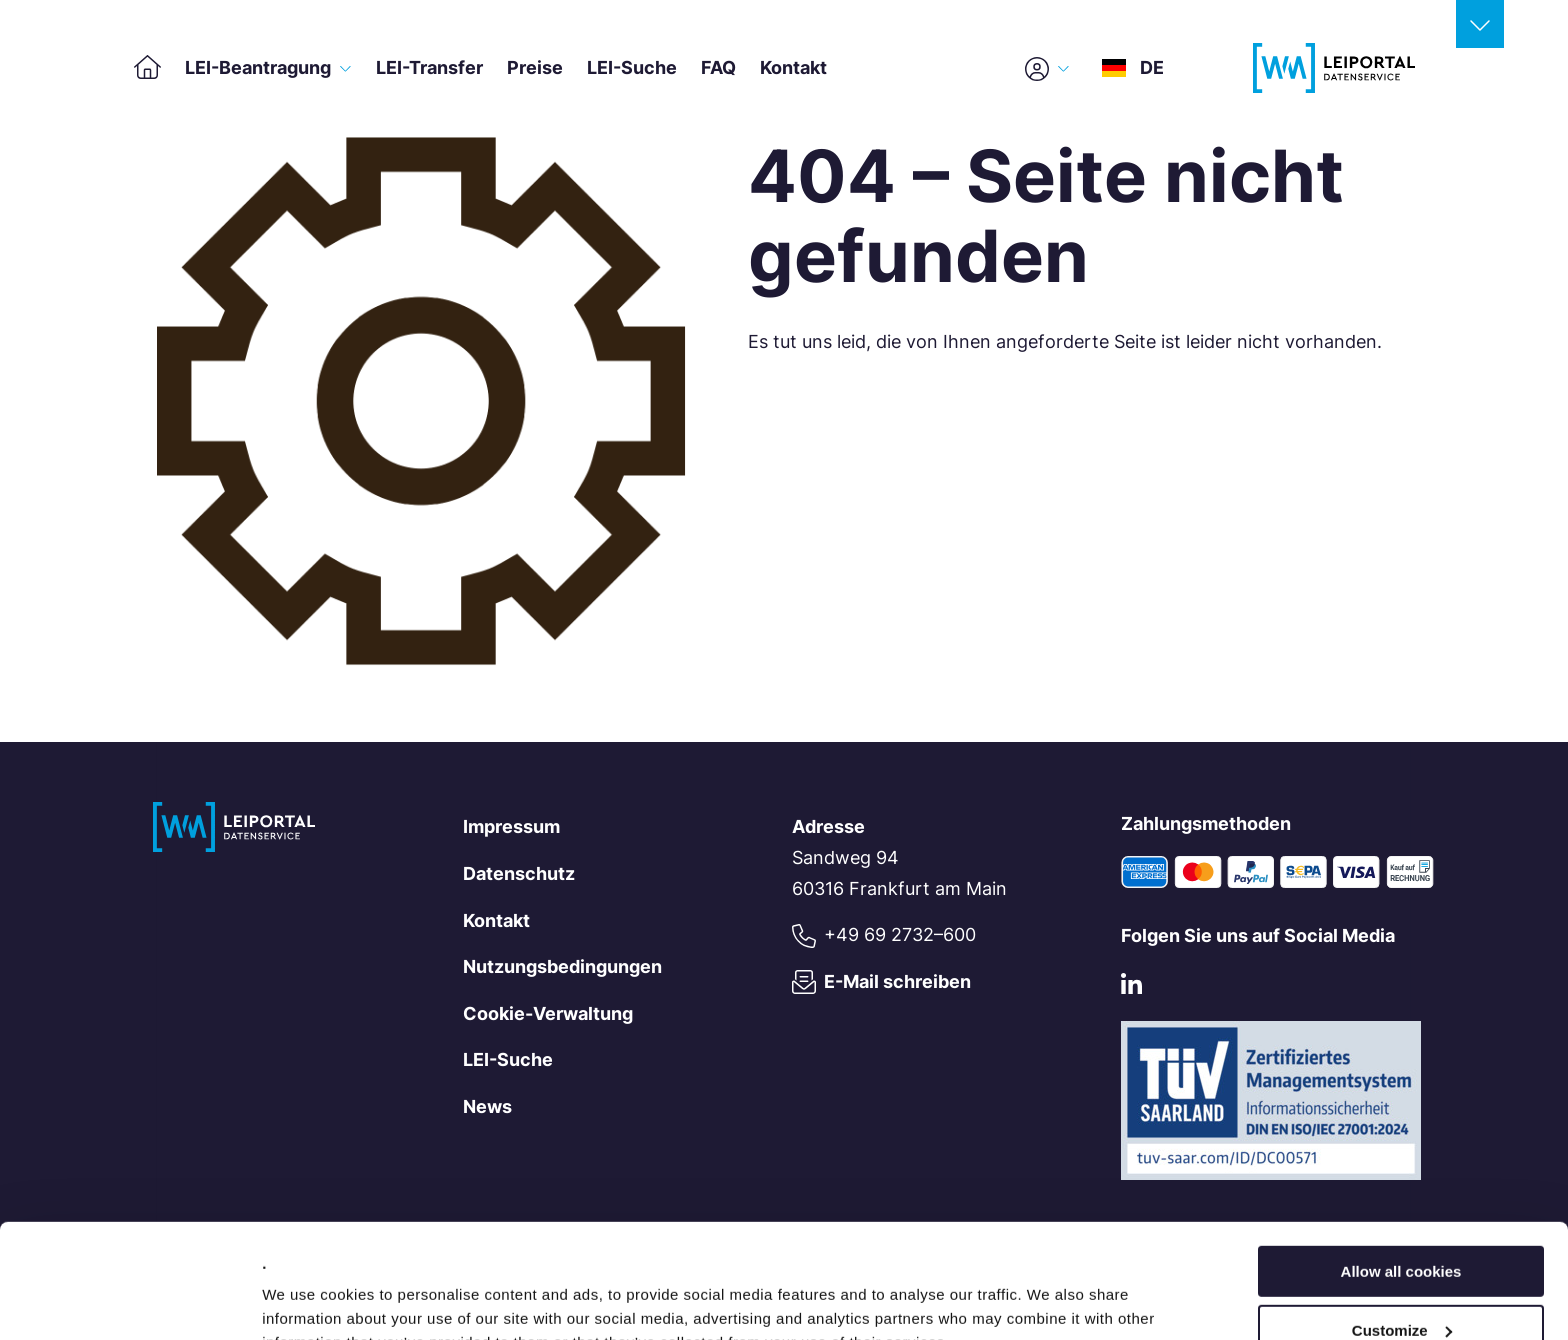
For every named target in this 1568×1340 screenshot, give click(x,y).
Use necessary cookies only (1401, 1290)
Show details (308, 1299)
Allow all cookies (1401, 1173)
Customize (1402, 1232)
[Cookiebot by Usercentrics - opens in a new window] (129, 1301)
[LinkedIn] (1131, 988)
